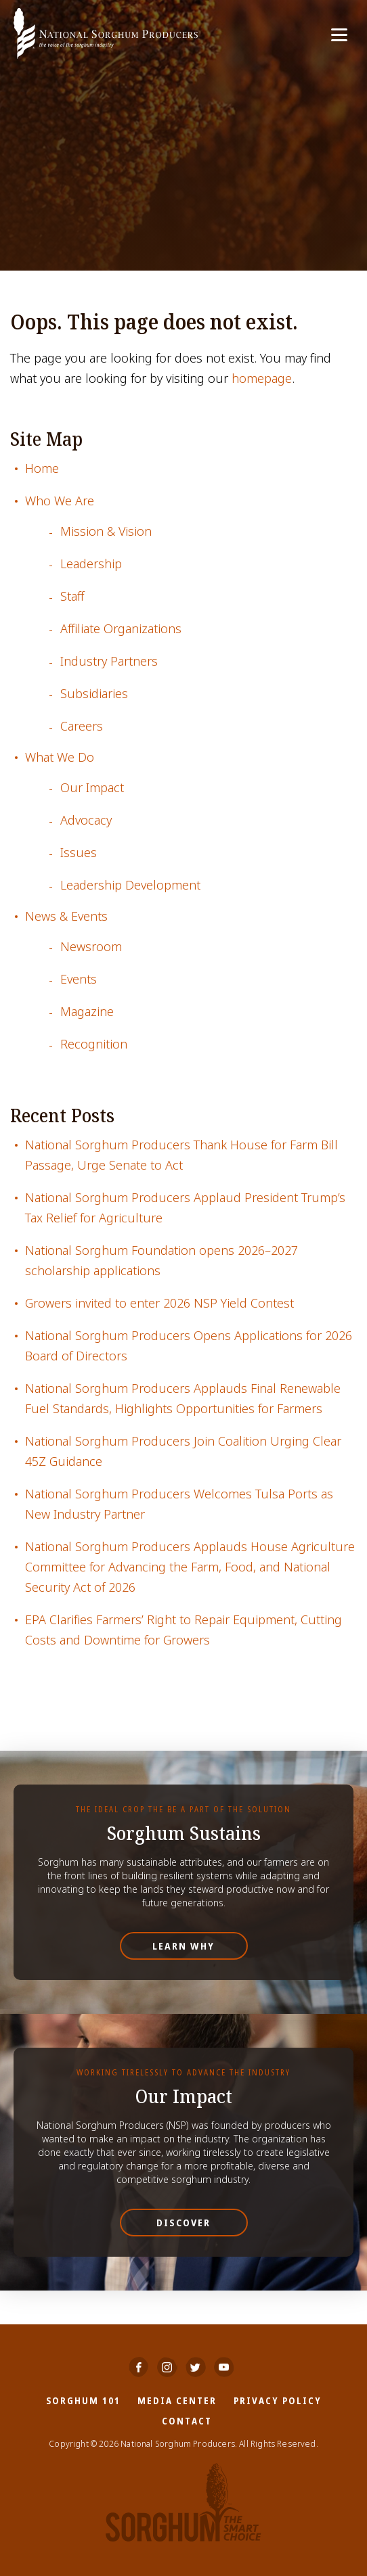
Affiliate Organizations (120, 629)
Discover (183, 2222)
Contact (187, 2421)
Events (78, 979)
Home (42, 468)
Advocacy (86, 820)
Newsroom (91, 947)
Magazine (87, 1012)
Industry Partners (109, 661)
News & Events (66, 916)
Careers (81, 726)
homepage (262, 378)
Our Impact (92, 788)
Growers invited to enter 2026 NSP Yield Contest (159, 1303)
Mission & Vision (106, 531)
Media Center (177, 2400)
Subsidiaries (94, 694)
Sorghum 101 (83, 2400)
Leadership (91, 564)
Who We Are (59, 501)
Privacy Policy (278, 2400)
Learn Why (183, 1946)
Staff (72, 596)
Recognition (93, 1044)
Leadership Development (130, 885)
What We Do (59, 757)
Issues (78, 853)
